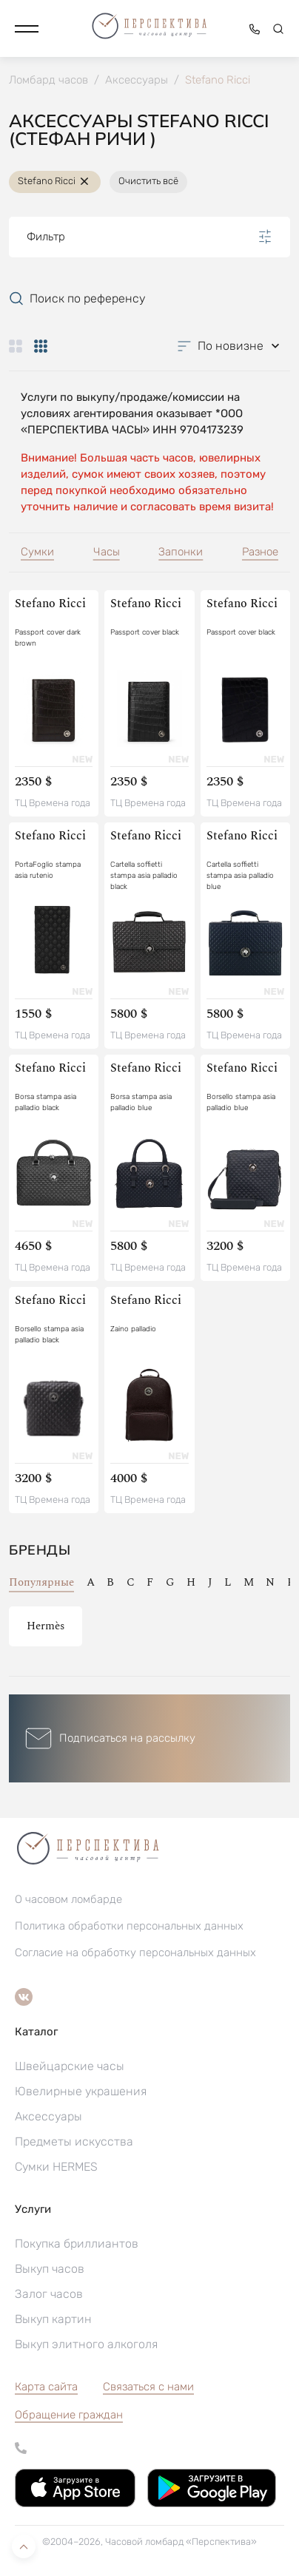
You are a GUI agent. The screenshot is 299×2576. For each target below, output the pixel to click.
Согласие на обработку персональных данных (135, 1952)
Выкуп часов (49, 2269)
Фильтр (149, 236)
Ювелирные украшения (81, 2091)
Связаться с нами (148, 2386)
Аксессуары (48, 2116)
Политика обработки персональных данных (129, 1926)
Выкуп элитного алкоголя (86, 2344)
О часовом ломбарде (68, 1899)
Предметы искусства (74, 2141)
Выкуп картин (53, 2319)
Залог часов (49, 2294)
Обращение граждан (69, 2414)
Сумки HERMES (56, 2167)
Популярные (41, 1582)
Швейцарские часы (69, 2066)
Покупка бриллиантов (76, 2244)
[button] (26, 29)
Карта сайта (46, 2386)
